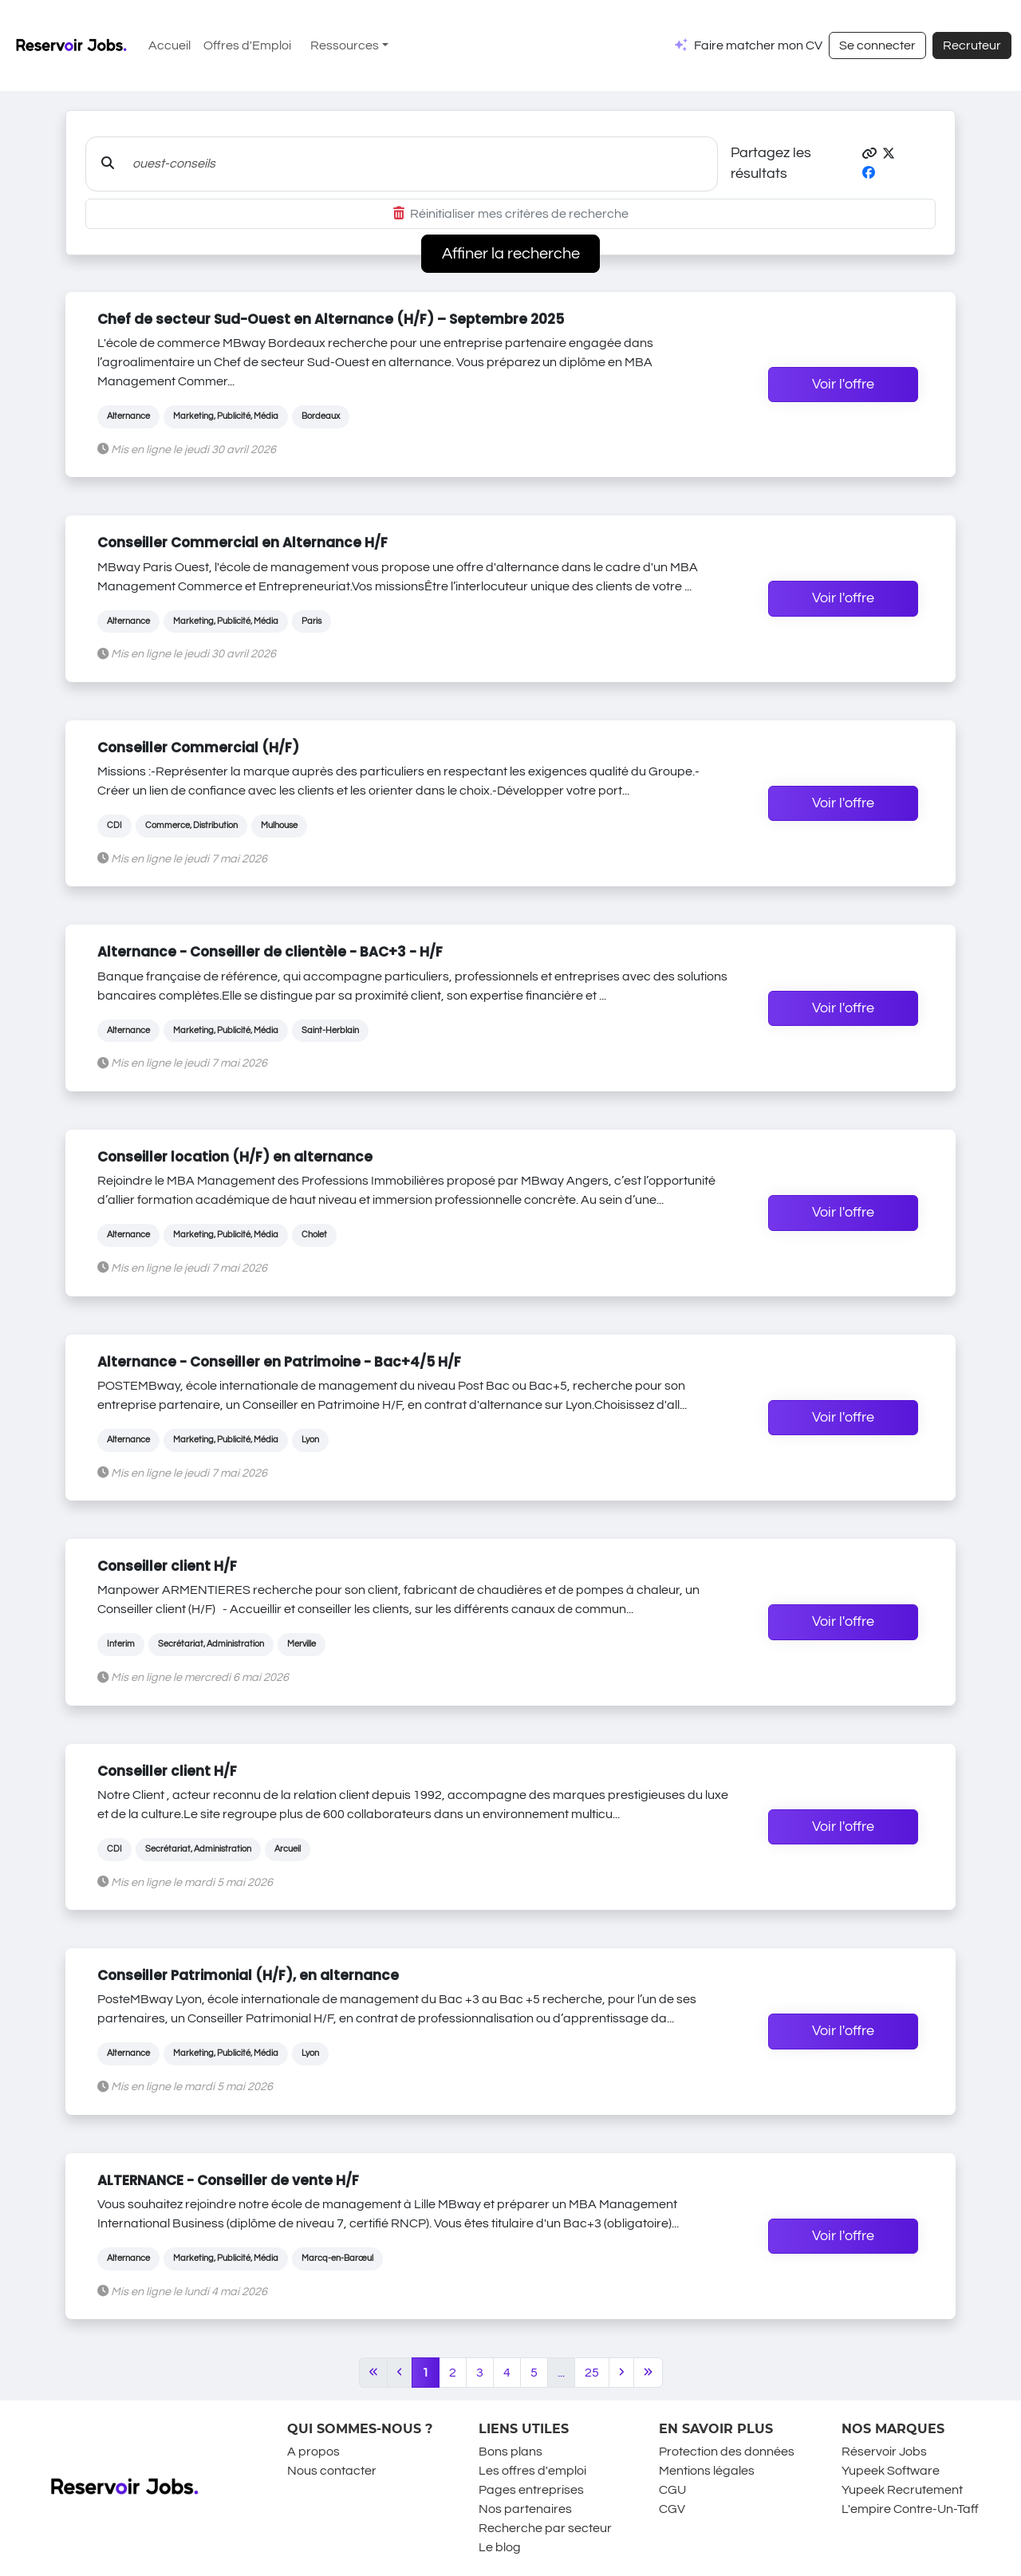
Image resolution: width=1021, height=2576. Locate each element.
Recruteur (972, 45)
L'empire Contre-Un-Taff (910, 2509)
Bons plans (510, 2451)
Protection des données (726, 2451)
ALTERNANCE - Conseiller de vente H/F (228, 2180)
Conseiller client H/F (167, 1566)
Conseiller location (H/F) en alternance (235, 1156)
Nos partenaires (525, 2509)
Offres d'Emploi (247, 45)
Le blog (500, 2547)
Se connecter (877, 45)
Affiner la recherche (511, 254)
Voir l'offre (843, 384)
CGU (672, 2489)
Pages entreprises (531, 2489)
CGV (672, 2509)
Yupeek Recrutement (902, 2489)
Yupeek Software (891, 2470)
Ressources (344, 45)
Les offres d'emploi (532, 2470)
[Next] (621, 2372)
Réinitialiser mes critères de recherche (511, 213)
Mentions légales (707, 2470)
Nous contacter (331, 2470)
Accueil (169, 45)
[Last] (648, 2372)
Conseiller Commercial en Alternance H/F (242, 542)
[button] (869, 154)
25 (592, 2372)
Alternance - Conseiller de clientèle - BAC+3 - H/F (270, 951)
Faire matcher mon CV (758, 45)
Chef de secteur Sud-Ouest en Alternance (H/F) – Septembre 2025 (330, 319)
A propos (313, 2451)
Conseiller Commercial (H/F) (198, 747)
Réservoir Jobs (884, 2451)
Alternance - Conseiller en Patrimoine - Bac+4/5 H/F (279, 1361)
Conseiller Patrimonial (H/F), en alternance (248, 1975)
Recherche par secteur (545, 2528)
